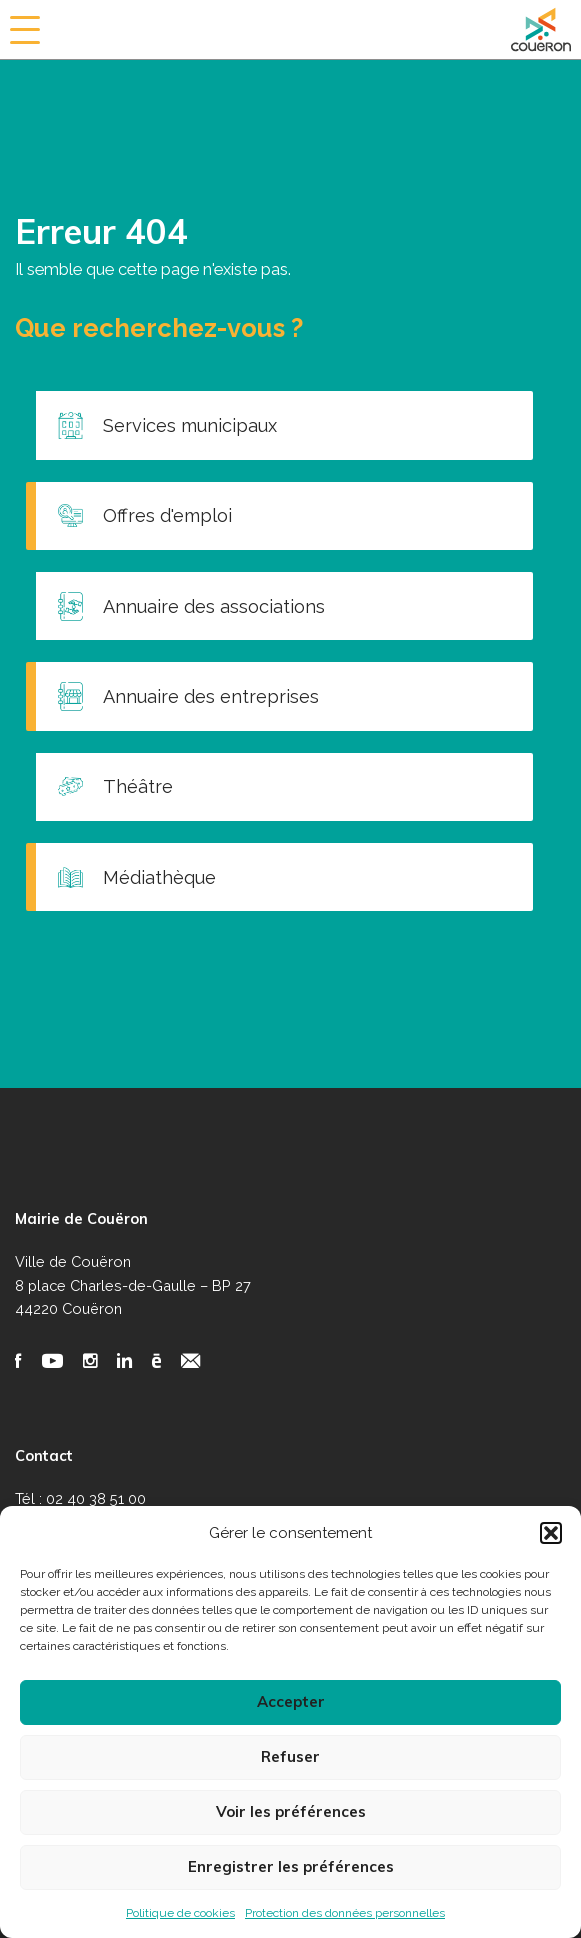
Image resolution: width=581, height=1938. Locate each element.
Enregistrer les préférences (291, 1866)
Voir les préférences (291, 1811)
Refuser (290, 1756)
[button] (551, 1533)
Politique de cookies (180, 1913)
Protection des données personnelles (345, 1913)
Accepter (291, 1701)
